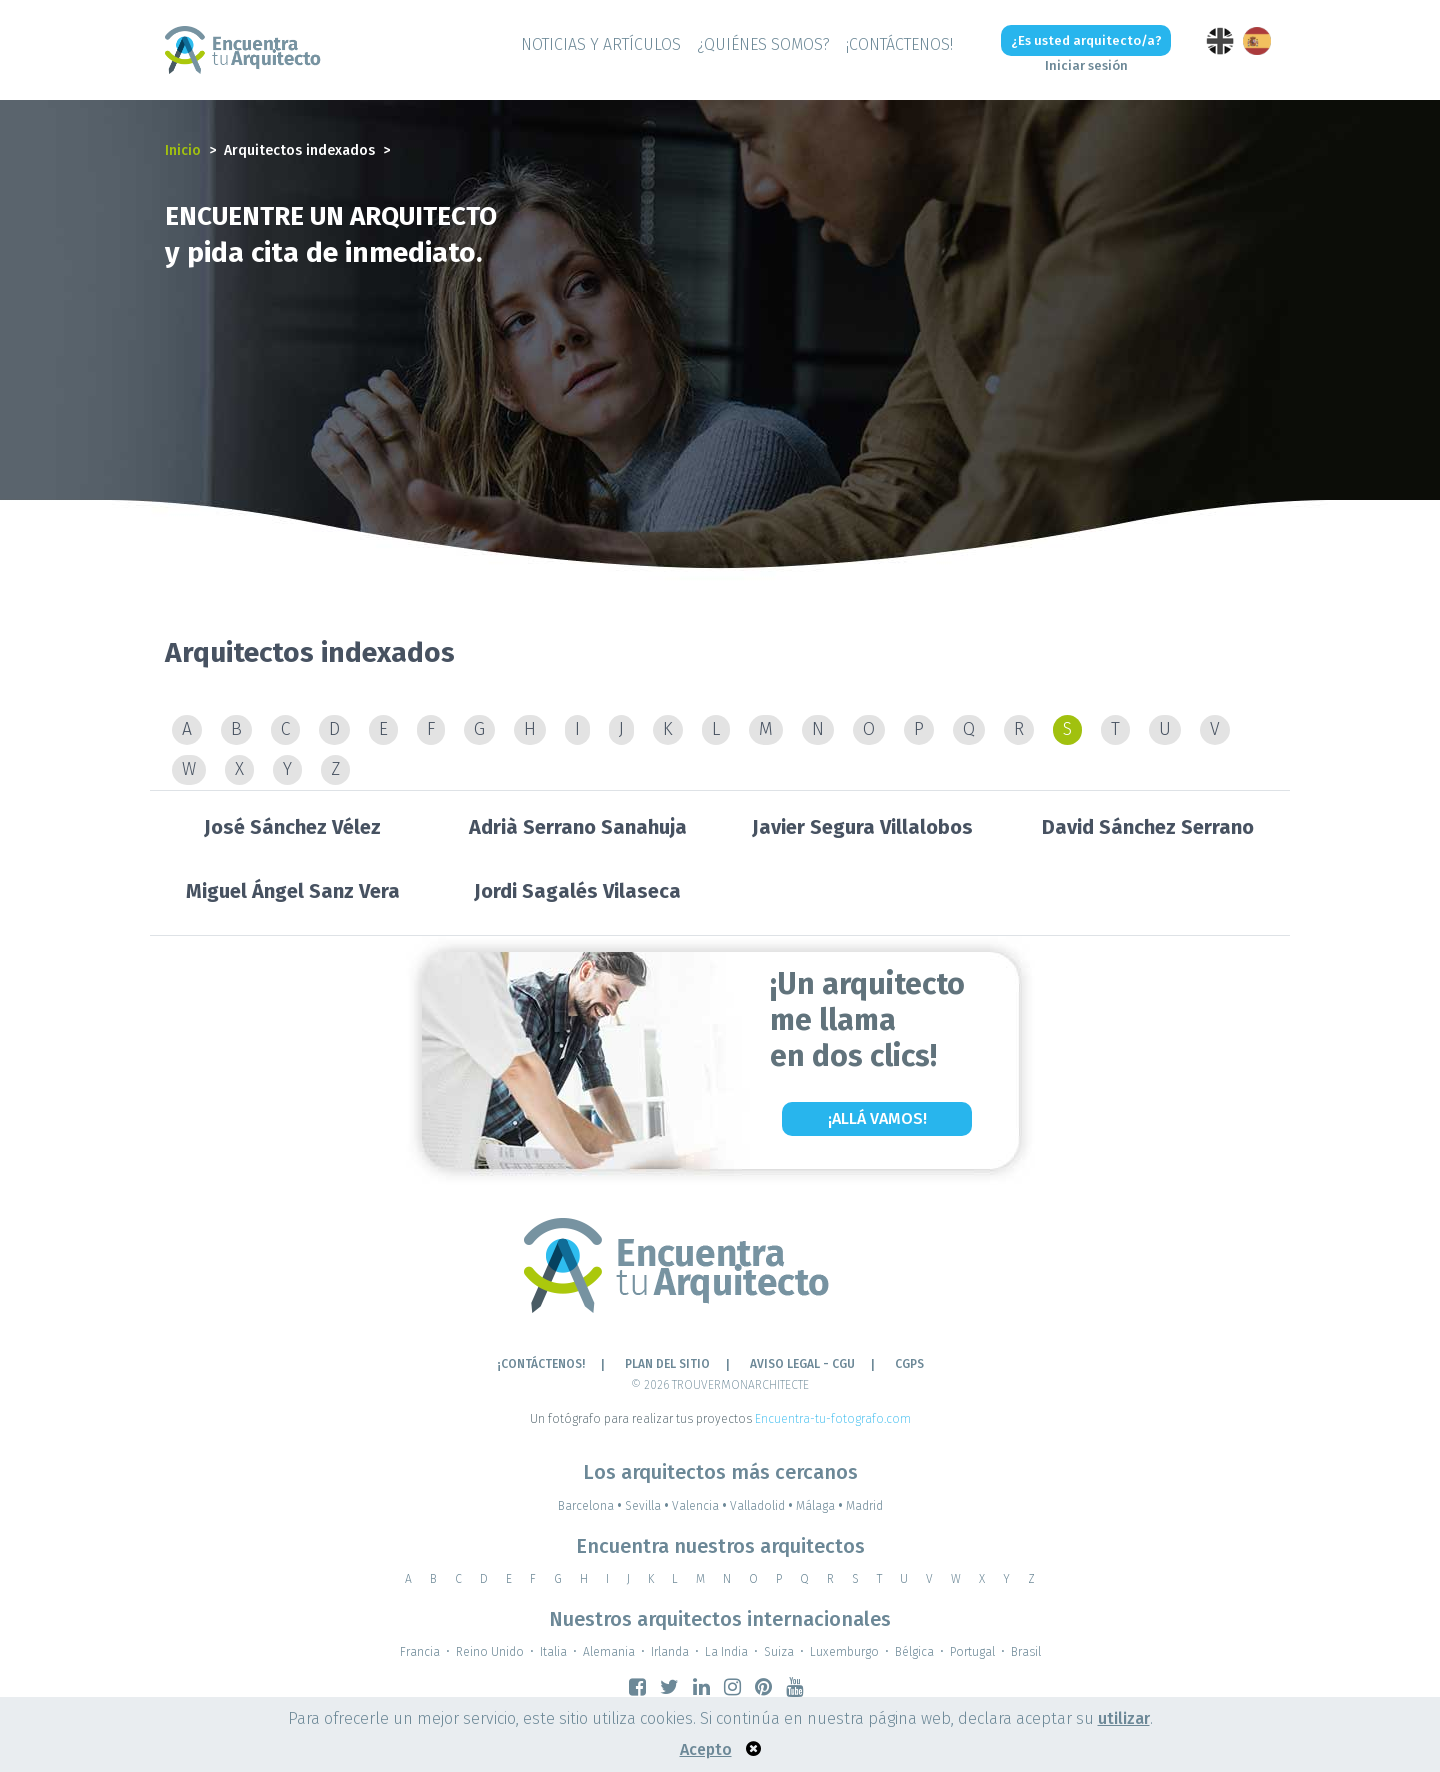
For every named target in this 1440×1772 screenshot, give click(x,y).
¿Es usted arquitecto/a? (1086, 40)
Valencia (701, 1506)
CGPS (909, 1364)
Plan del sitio (667, 1364)
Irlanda (670, 1652)
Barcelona (591, 1506)
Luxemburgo (844, 1652)
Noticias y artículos (601, 44)
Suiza (779, 1652)
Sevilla (648, 1506)
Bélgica (914, 1652)
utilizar (1124, 1718)
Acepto (706, 1749)
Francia (420, 1652)
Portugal (972, 1652)
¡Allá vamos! (877, 1118)
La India (726, 1652)
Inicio (183, 150)
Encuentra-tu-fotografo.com (833, 1419)
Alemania (609, 1652)
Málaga (821, 1506)
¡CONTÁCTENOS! (899, 44)
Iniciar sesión (1086, 65)
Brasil (1026, 1652)
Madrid (864, 1506)
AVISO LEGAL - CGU (802, 1364)
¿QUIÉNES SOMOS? (763, 44)
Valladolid (763, 1506)
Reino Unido (490, 1652)
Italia (553, 1652)
